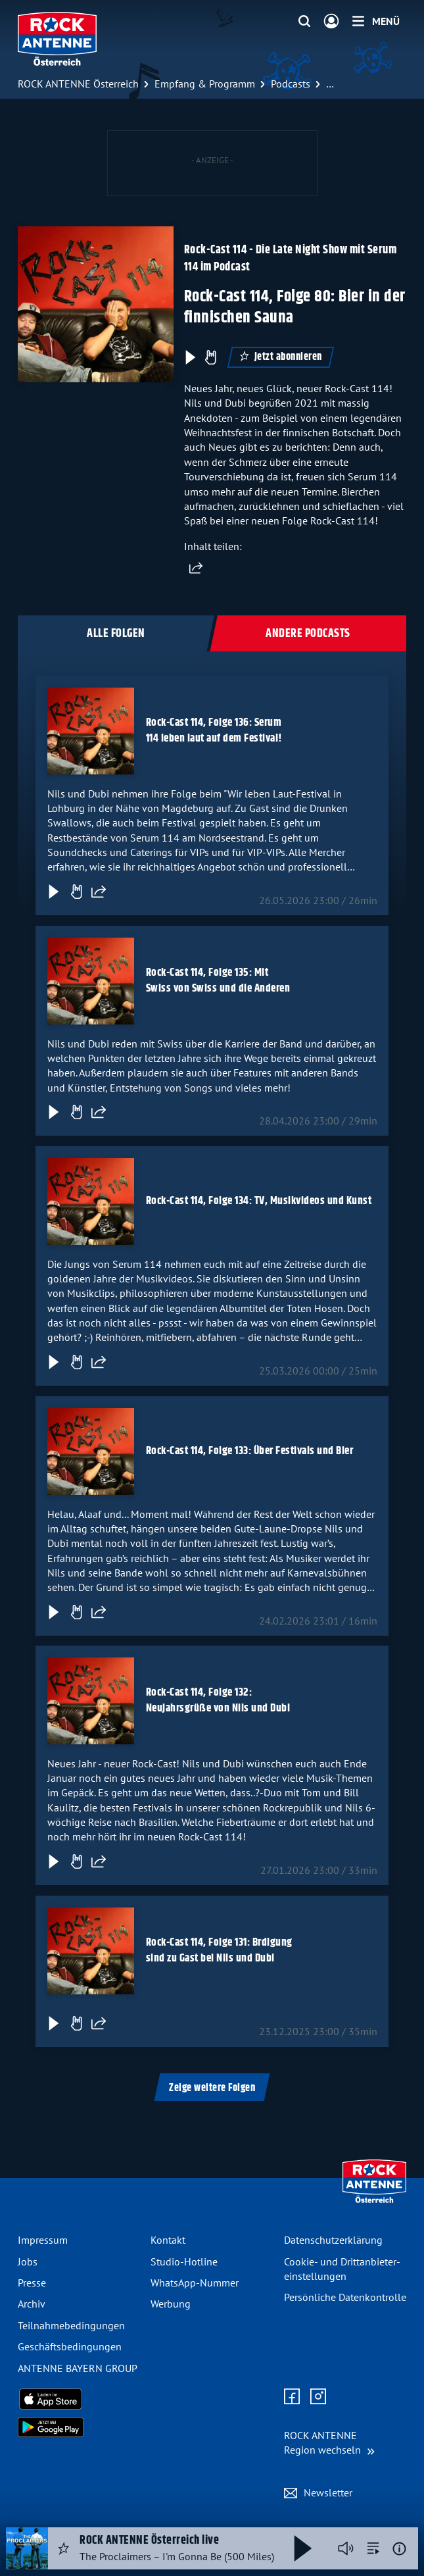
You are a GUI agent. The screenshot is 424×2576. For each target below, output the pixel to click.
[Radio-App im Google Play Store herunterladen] (79, 2427)
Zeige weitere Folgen (212, 2088)
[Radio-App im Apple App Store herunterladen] (79, 2399)
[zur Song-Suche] (373, 2548)
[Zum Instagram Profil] (318, 2397)
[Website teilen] (196, 568)
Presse (32, 2282)
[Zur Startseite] (374, 2199)
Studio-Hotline (184, 2261)
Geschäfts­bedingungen (70, 2346)
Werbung (171, 2303)
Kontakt (168, 2239)
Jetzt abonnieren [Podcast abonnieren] (280, 357)
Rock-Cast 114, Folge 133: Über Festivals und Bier (250, 1450)
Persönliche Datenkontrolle (345, 2297)
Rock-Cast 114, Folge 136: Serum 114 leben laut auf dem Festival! (214, 730)
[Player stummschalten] (345, 2548)
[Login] (331, 21)
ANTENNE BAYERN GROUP (77, 2368)
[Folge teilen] (98, 891)
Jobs (27, 2261)
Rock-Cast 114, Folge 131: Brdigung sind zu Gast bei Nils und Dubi (219, 1950)
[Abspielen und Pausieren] (303, 2548)
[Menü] (376, 21)
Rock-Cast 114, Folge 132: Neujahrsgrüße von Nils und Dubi (218, 1700)
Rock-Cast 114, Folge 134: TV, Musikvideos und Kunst (259, 1200)
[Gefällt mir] (76, 891)
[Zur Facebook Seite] (292, 2397)
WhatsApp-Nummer (195, 2282)
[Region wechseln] (329, 2443)
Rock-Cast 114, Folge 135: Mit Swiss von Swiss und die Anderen (218, 980)
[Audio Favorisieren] (63, 2548)
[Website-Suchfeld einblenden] (304, 21)
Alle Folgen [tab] (116, 633)
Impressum (43, 2239)
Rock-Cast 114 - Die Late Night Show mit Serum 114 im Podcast (290, 258)
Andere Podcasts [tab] (308, 633)
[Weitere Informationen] (399, 2549)
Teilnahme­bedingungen (71, 2325)
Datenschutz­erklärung (333, 2239)
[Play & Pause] (189, 357)
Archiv (31, 2303)
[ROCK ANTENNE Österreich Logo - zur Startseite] (57, 39)
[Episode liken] (210, 357)
